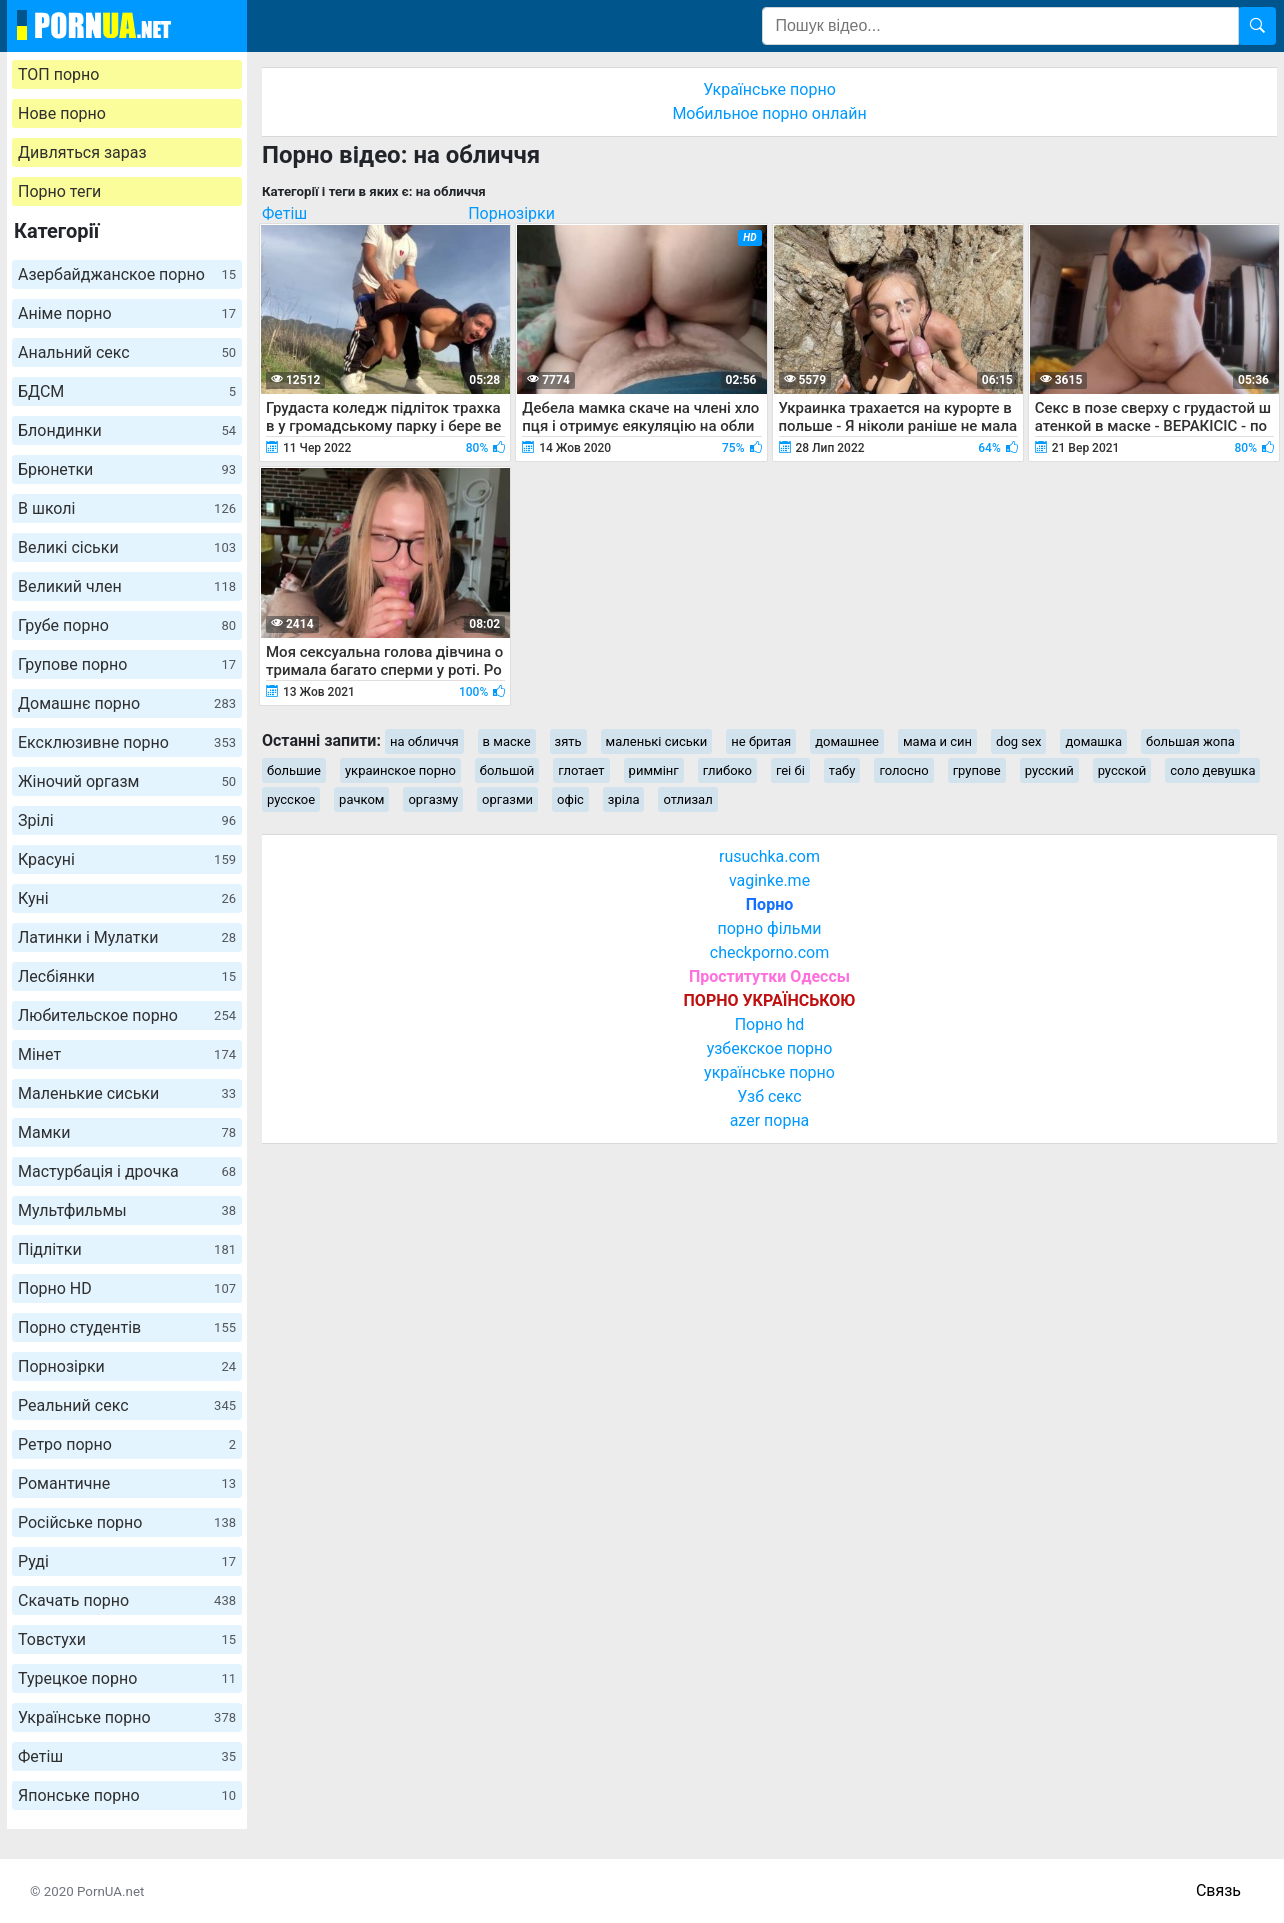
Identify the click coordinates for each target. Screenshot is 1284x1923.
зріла (624, 799)
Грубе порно (127, 625)
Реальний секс (127, 1405)
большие (294, 770)
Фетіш (127, 1756)
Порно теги (59, 191)
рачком (361, 799)
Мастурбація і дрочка (127, 1171)
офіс (570, 799)
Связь (1218, 1890)
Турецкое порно (127, 1678)
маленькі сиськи (657, 741)
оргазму (433, 799)
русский (1049, 770)
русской (1122, 770)
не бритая (761, 741)
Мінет (127, 1054)
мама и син (937, 741)
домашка (1093, 741)
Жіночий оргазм (127, 781)
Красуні (127, 859)
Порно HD (127, 1288)
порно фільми (769, 928)
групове (977, 770)
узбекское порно (770, 1048)
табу (842, 770)
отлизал (687, 799)
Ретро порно (127, 1444)
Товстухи (127, 1639)
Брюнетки (127, 469)
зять (568, 741)
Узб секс (769, 1096)
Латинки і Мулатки (127, 937)
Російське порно (127, 1522)
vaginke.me (769, 880)
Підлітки (127, 1249)
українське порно (769, 1072)
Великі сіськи (127, 547)
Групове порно (127, 664)
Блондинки (127, 430)
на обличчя (424, 741)
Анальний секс (127, 352)
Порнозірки (127, 1366)
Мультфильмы (127, 1210)
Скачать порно (127, 1600)
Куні (127, 898)
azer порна (770, 1120)
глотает (581, 770)
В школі (127, 508)
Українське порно (127, 1717)
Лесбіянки (127, 976)
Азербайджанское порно (127, 274)
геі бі (790, 770)
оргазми (507, 799)
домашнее (847, 741)
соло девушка (1212, 770)
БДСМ (127, 391)
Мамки (127, 1132)
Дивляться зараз (82, 152)
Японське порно (127, 1795)
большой (507, 770)
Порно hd (770, 1024)
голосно (903, 770)
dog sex (1018, 741)
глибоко (727, 770)
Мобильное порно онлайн (769, 113)
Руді (127, 1561)
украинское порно (400, 770)
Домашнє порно (127, 703)
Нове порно (62, 113)
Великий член (127, 586)
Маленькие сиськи (127, 1093)
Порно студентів (127, 1327)
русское (291, 799)
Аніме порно (127, 313)
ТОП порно (58, 74)
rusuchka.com (769, 856)
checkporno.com (769, 952)
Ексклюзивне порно (127, 742)
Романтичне (127, 1483)
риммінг (654, 770)
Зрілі (127, 820)
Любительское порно (127, 1015)
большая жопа (1190, 741)
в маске (507, 741)
